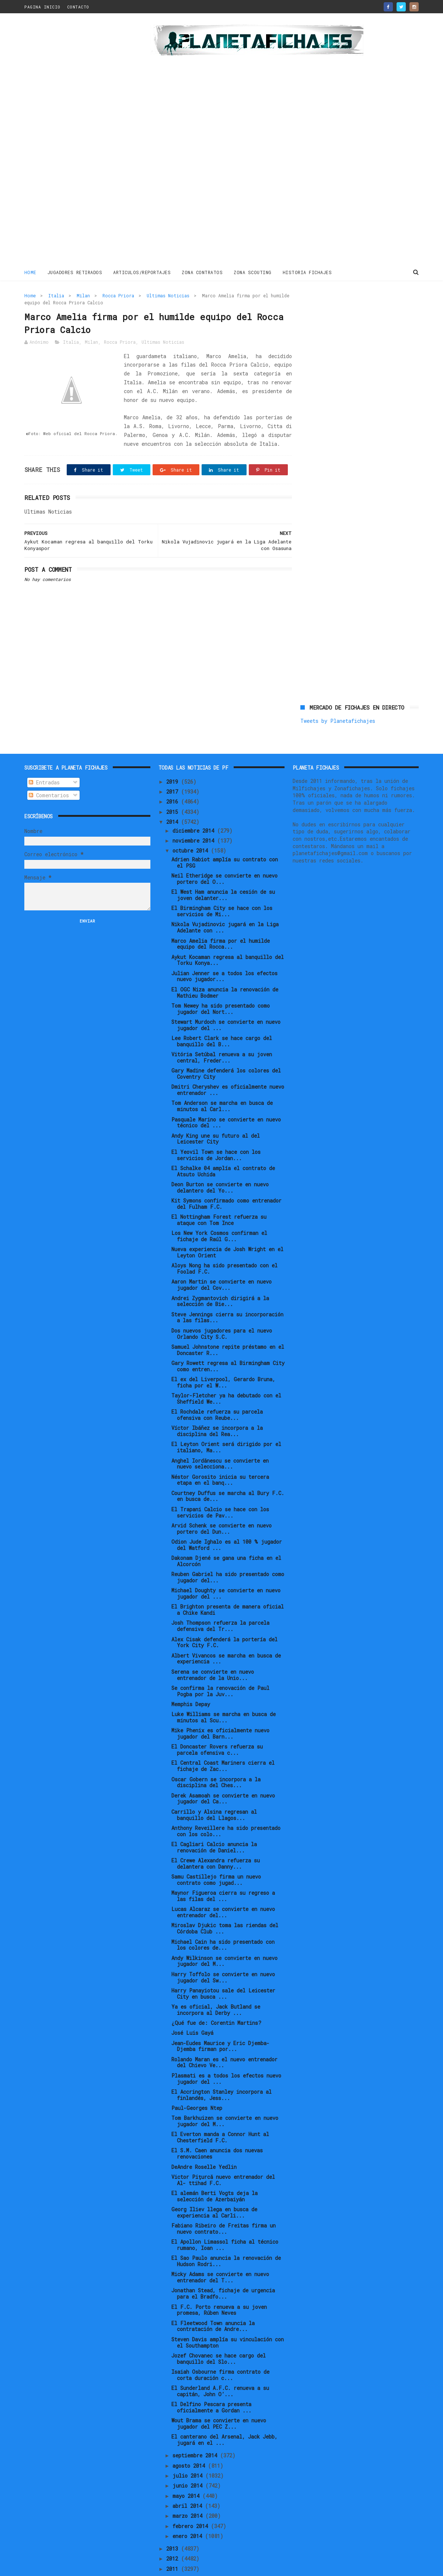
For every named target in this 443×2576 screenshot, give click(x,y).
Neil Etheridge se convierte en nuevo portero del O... (224, 854)
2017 (173, 766)
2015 (173, 787)
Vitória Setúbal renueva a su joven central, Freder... (221, 1032)
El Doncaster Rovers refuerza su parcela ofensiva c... (217, 1725)
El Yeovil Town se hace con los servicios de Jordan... (216, 1130)
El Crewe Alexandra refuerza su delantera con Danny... (215, 1838)
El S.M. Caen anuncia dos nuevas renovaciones (217, 2129)
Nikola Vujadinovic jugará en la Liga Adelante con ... (225, 903)
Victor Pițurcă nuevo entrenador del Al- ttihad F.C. (223, 2155)
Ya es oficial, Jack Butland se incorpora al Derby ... (215, 1985)
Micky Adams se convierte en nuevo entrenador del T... (220, 2253)
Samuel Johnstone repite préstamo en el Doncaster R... (227, 1325)
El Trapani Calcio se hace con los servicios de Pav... (220, 1487)
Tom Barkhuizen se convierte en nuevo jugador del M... (224, 2096)
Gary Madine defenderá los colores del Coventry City (226, 1049)
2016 (173, 777)
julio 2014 (188, 2450)
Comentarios (49, 770)
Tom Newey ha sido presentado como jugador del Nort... (220, 984)
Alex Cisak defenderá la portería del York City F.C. (224, 1617)
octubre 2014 (191, 826)
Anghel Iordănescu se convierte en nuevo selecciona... (220, 1439)
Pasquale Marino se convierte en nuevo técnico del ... (226, 1098)
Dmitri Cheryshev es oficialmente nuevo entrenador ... (227, 1065)
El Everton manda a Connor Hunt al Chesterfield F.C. (220, 2113)
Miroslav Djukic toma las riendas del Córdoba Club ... (224, 1904)
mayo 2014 (187, 2471)
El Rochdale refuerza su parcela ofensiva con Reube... (217, 1390)
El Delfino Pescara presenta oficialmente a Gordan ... (211, 2382)
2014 (173, 797)
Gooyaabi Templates (153, 2566)
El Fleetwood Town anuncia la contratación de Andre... (213, 2301)
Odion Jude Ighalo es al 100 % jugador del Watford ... (226, 1520)
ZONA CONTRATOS (202, 272)
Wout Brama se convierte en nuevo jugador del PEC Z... (218, 2399)
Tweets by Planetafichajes (337, 311)
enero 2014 (188, 2511)
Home (30, 272)
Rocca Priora (118, 295)
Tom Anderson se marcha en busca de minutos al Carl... (222, 1081)
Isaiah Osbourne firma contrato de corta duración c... (220, 2350)
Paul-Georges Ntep (196, 2083)
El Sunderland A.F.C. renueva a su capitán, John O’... (220, 2366)
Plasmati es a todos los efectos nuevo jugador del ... (226, 2054)
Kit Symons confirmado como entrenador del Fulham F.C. (226, 1179)
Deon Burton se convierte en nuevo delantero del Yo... (220, 1162)
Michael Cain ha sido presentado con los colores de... (223, 1920)
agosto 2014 (190, 2440)
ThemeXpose (67, 2566)
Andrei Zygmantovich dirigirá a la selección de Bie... (220, 1276)
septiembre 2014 (196, 2431)
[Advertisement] (76, 141)
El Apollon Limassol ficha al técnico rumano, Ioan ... (224, 2220)
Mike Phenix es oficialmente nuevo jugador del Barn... (220, 1709)
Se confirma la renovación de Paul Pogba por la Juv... (220, 1666)
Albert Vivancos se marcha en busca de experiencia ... (226, 1634)
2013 (173, 2523)
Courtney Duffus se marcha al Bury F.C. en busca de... (227, 1471)
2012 (173, 2534)
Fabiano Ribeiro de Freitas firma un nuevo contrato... (223, 2204)
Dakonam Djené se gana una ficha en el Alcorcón (226, 1536)
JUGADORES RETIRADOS (75, 272)
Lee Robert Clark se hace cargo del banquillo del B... (221, 1016)
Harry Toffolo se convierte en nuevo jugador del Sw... (223, 1952)
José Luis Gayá (192, 2008)
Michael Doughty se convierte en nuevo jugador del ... (225, 1569)
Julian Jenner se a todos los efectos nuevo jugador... (224, 951)
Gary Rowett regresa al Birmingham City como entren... (228, 1341)
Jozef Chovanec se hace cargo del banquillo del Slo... (218, 2334)
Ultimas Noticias (168, 295)
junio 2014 (188, 2461)
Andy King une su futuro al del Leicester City (215, 1114)
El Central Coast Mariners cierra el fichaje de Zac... (223, 1741)
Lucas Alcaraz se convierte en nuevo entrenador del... (223, 1887)
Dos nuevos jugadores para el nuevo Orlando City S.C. (221, 1309)
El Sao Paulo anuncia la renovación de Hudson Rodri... (226, 2236)
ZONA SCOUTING (253, 272)
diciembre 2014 (194, 805)
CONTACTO (78, 7)
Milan (83, 295)
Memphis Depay (190, 1679)
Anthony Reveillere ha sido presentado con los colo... (225, 1806)
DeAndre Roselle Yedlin (204, 2142)
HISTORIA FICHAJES (307, 272)
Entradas (44, 757)
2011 (173, 2544)
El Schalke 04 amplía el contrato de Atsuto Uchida (223, 1146)
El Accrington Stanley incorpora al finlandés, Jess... (221, 2070)
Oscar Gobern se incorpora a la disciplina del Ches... (216, 1757)
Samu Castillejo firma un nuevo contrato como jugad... (216, 1855)
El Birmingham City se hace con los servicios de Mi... (221, 886)
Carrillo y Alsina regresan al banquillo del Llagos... (214, 1790)
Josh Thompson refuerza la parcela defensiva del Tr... (220, 1601)
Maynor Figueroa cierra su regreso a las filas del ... (223, 1871)
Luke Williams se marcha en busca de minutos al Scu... (223, 1693)
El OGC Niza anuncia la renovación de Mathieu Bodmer (224, 967)
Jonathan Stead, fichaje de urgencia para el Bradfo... (223, 2269)
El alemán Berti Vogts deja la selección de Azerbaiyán (214, 2171)
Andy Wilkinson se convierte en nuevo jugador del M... (224, 1936)
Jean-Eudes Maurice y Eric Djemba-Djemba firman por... (220, 2021)
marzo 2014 (188, 2491)
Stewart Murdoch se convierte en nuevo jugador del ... (225, 1000)
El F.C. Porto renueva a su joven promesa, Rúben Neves (219, 2285)
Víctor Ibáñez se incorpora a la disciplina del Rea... (217, 1406)
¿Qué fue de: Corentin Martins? (216, 1998)
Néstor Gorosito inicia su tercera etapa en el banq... (220, 1455)
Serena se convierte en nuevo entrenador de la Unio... (212, 1650)
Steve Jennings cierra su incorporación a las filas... (227, 1292)
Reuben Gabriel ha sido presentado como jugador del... (227, 1552)
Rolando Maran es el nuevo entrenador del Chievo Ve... (224, 2037)
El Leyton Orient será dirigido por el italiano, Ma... (226, 1422)
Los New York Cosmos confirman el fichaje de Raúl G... (219, 1211)
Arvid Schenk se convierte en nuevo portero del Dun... (221, 1504)
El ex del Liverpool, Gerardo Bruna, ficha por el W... (223, 1357)
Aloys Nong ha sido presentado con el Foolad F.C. (224, 1244)
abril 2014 (188, 2481)
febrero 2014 (191, 2501)
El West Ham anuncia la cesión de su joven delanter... (223, 870)
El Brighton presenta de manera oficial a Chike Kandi (227, 1585)
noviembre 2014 (194, 815)
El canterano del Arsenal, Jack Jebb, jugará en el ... (224, 2415)
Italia (56, 295)
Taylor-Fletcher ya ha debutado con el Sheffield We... (226, 1373)
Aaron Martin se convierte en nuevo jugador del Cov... (221, 1260)
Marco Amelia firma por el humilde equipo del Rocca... (220, 919)
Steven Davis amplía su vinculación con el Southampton (227, 2317)
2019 (173, 756)
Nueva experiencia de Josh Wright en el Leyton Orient (227, 1228)
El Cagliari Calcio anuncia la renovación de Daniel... (214, 1822)
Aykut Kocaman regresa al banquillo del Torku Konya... (227, 935)
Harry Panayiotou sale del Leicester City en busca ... (223, 1968)
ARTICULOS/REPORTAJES (142, 272)
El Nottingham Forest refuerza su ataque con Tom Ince (218, 1195)
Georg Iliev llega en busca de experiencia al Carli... (214, 2187)
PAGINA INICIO (42, 7)
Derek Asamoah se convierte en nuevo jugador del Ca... (223, 1774)
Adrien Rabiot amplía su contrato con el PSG (224, 837)
